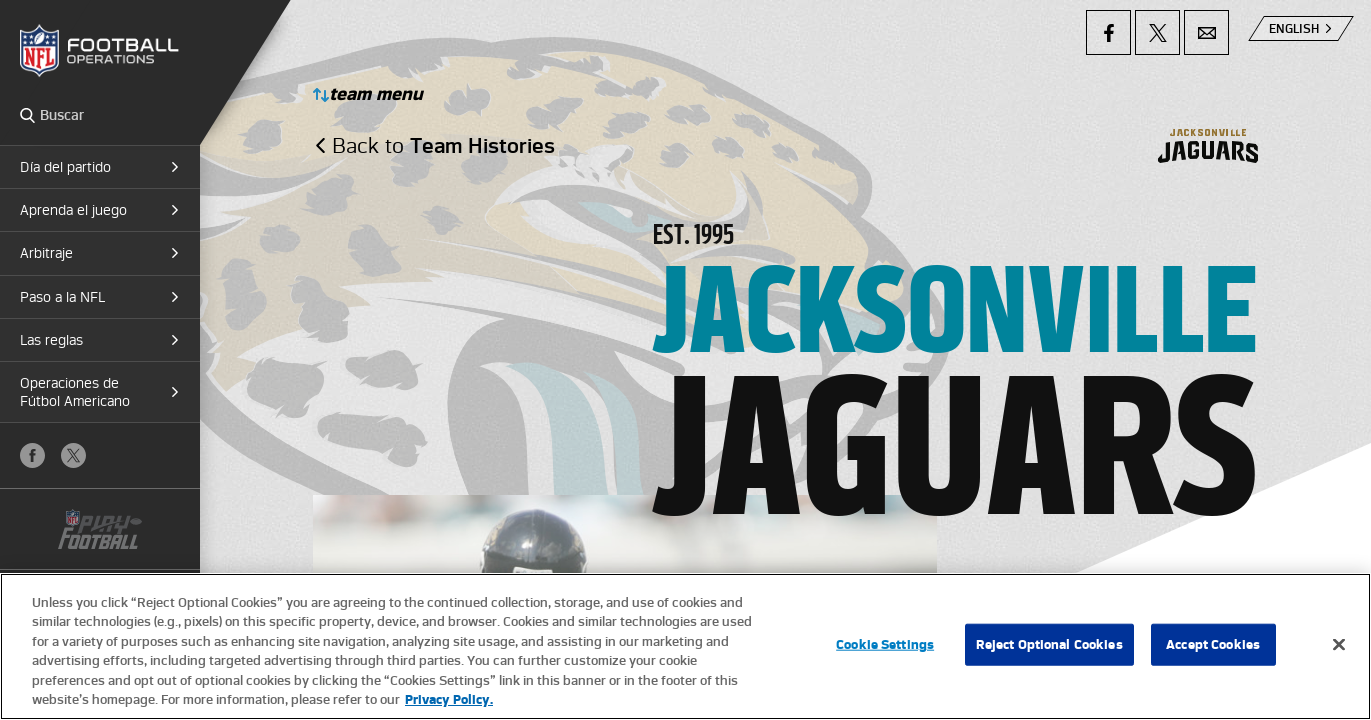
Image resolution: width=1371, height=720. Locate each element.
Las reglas (51, 340)
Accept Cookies (1213, 645)
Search (27, 115)
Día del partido (65, 167)
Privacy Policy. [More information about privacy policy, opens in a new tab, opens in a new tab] (449, 700)
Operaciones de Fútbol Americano (75, 392)
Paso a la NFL (62, 297)
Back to (443, 145)
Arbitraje (46, 253)
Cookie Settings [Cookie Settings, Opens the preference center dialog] (885, 645)
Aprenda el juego (73, 210)
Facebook (32, 455)
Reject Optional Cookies (1049, 645)
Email (1206, 32)
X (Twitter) (73, 455)
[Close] (1339, 646)
